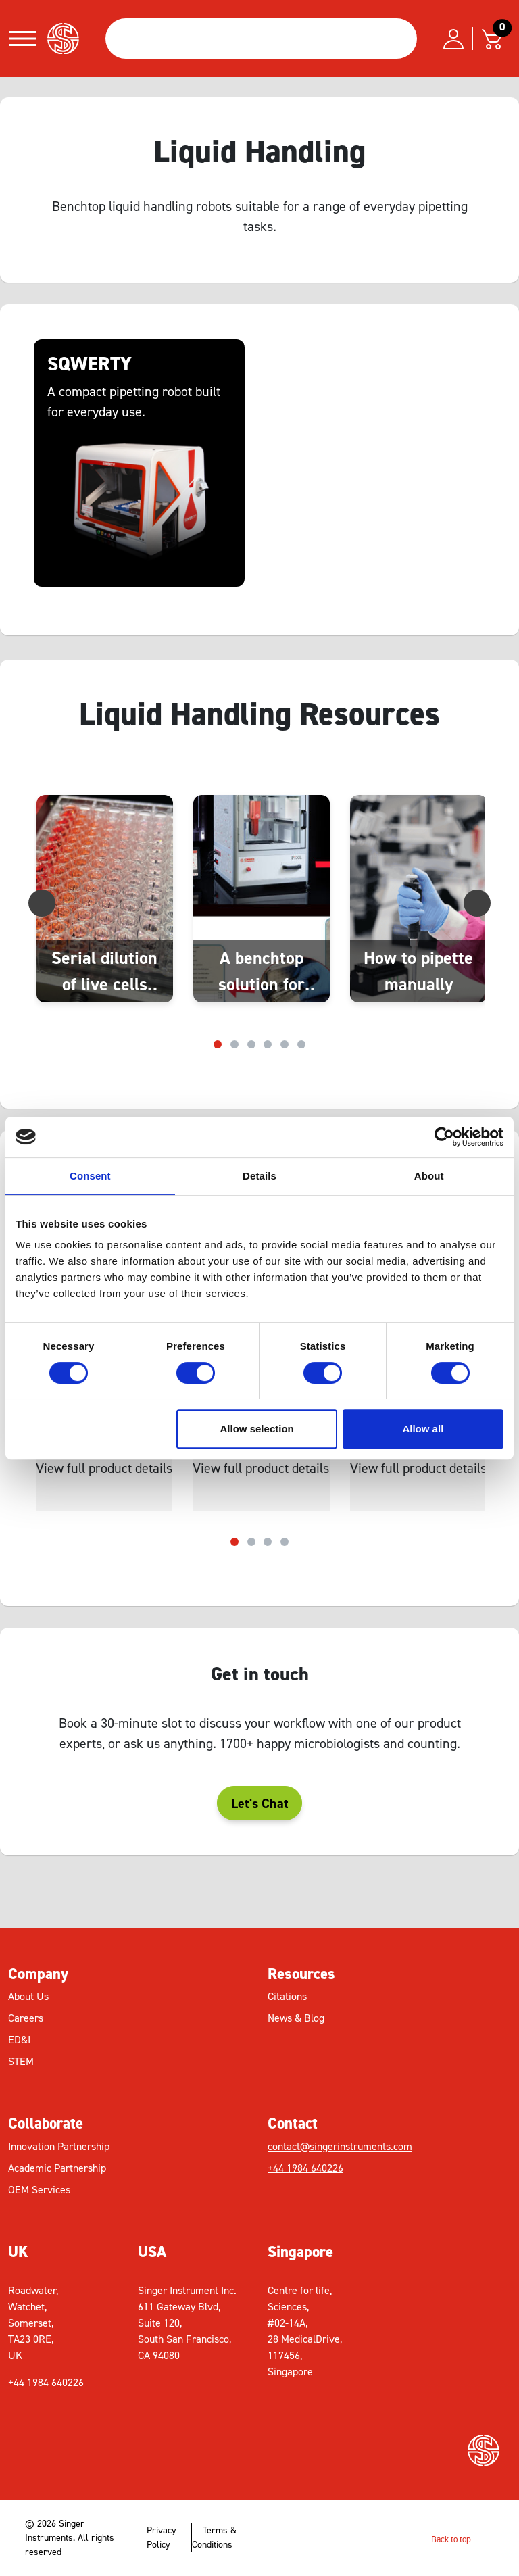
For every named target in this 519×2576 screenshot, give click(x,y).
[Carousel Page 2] (234, 1044)
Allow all (422, 1428)
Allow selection (257, 1428)
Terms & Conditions (214, 2537)
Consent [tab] (90, 1176)
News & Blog (296, 2018)
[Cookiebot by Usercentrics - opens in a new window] (444, 1137)
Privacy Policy (161, 2537)
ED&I (19, 2040)
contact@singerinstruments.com (340, 2146)
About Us (28, 1996)
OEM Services (39, 2190)
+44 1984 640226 (305, 2168)
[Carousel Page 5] (284, 1044)
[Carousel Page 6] (301, 1044)
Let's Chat (260, 1803)
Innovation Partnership (58, 2146)
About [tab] (429, 1176)
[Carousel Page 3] (251, 1044)
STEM (21, 2061)
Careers (25, 2018)
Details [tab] (259, 1176)
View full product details (104, 1468)
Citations (287, 1996)
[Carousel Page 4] (268, 1044)
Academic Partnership (57, 2168)
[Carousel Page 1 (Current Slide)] (218, 1044)
